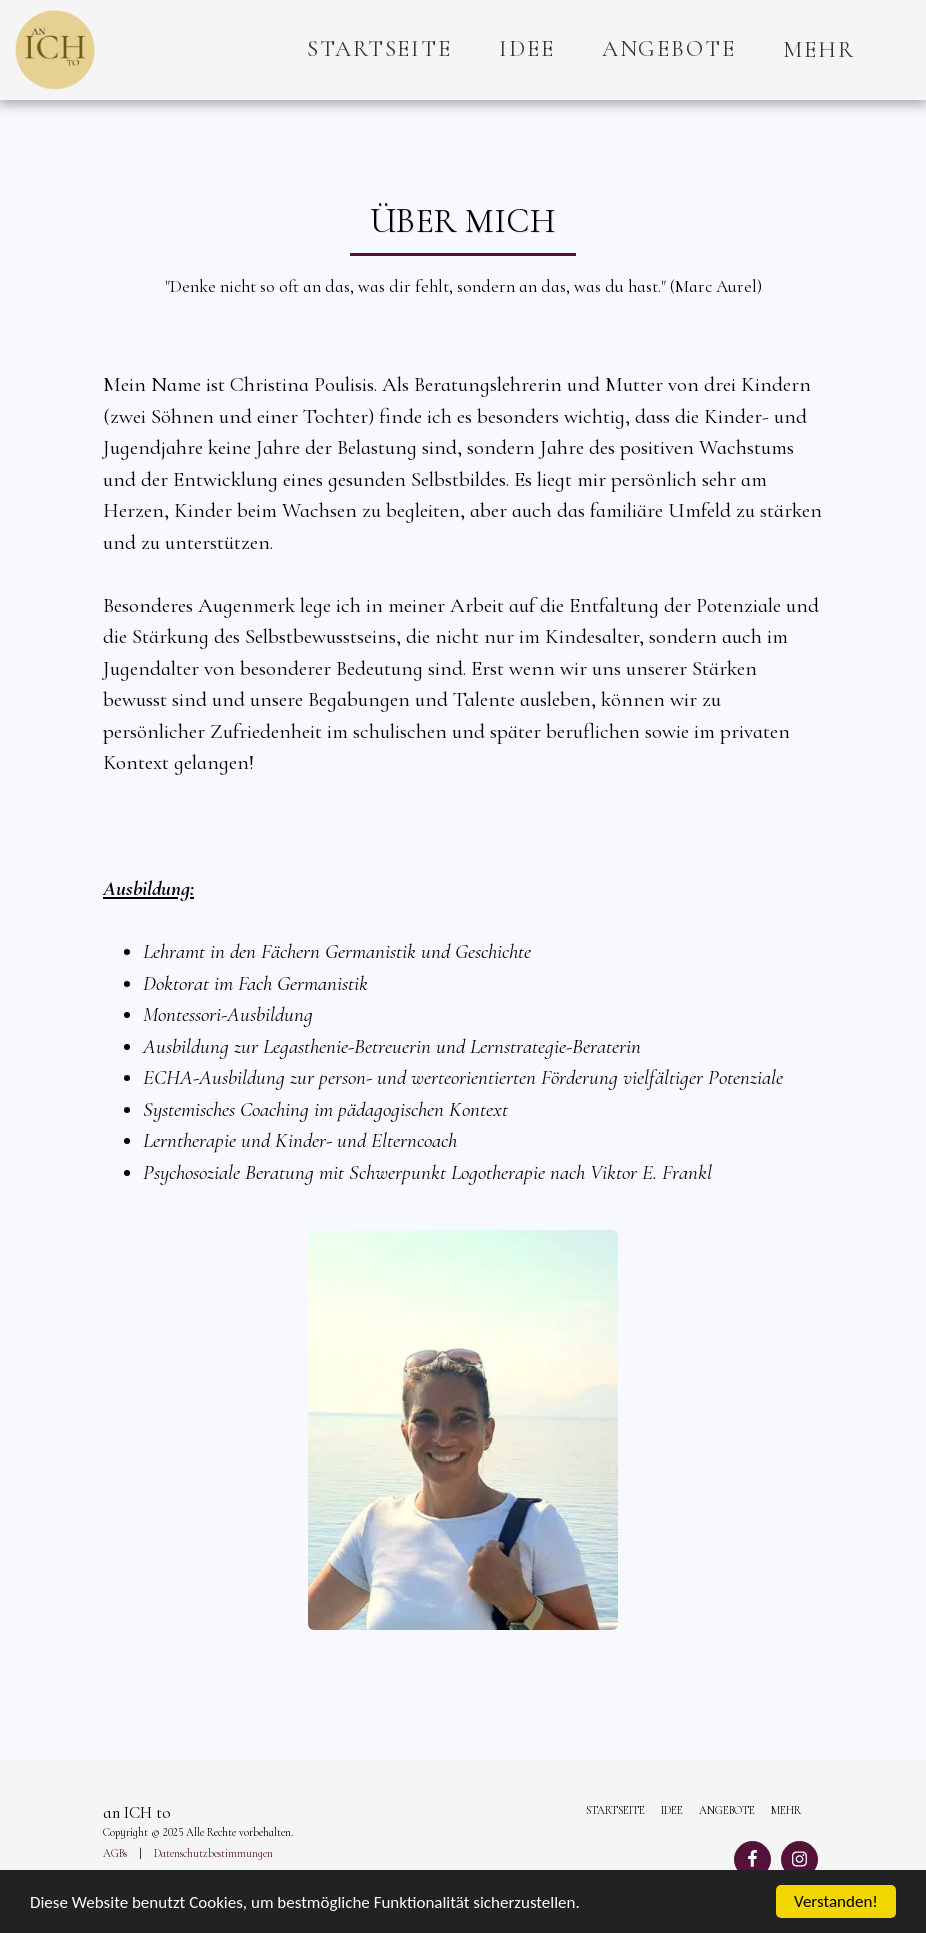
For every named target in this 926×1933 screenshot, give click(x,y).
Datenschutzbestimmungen (213, 1853)
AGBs (115, 1853)
